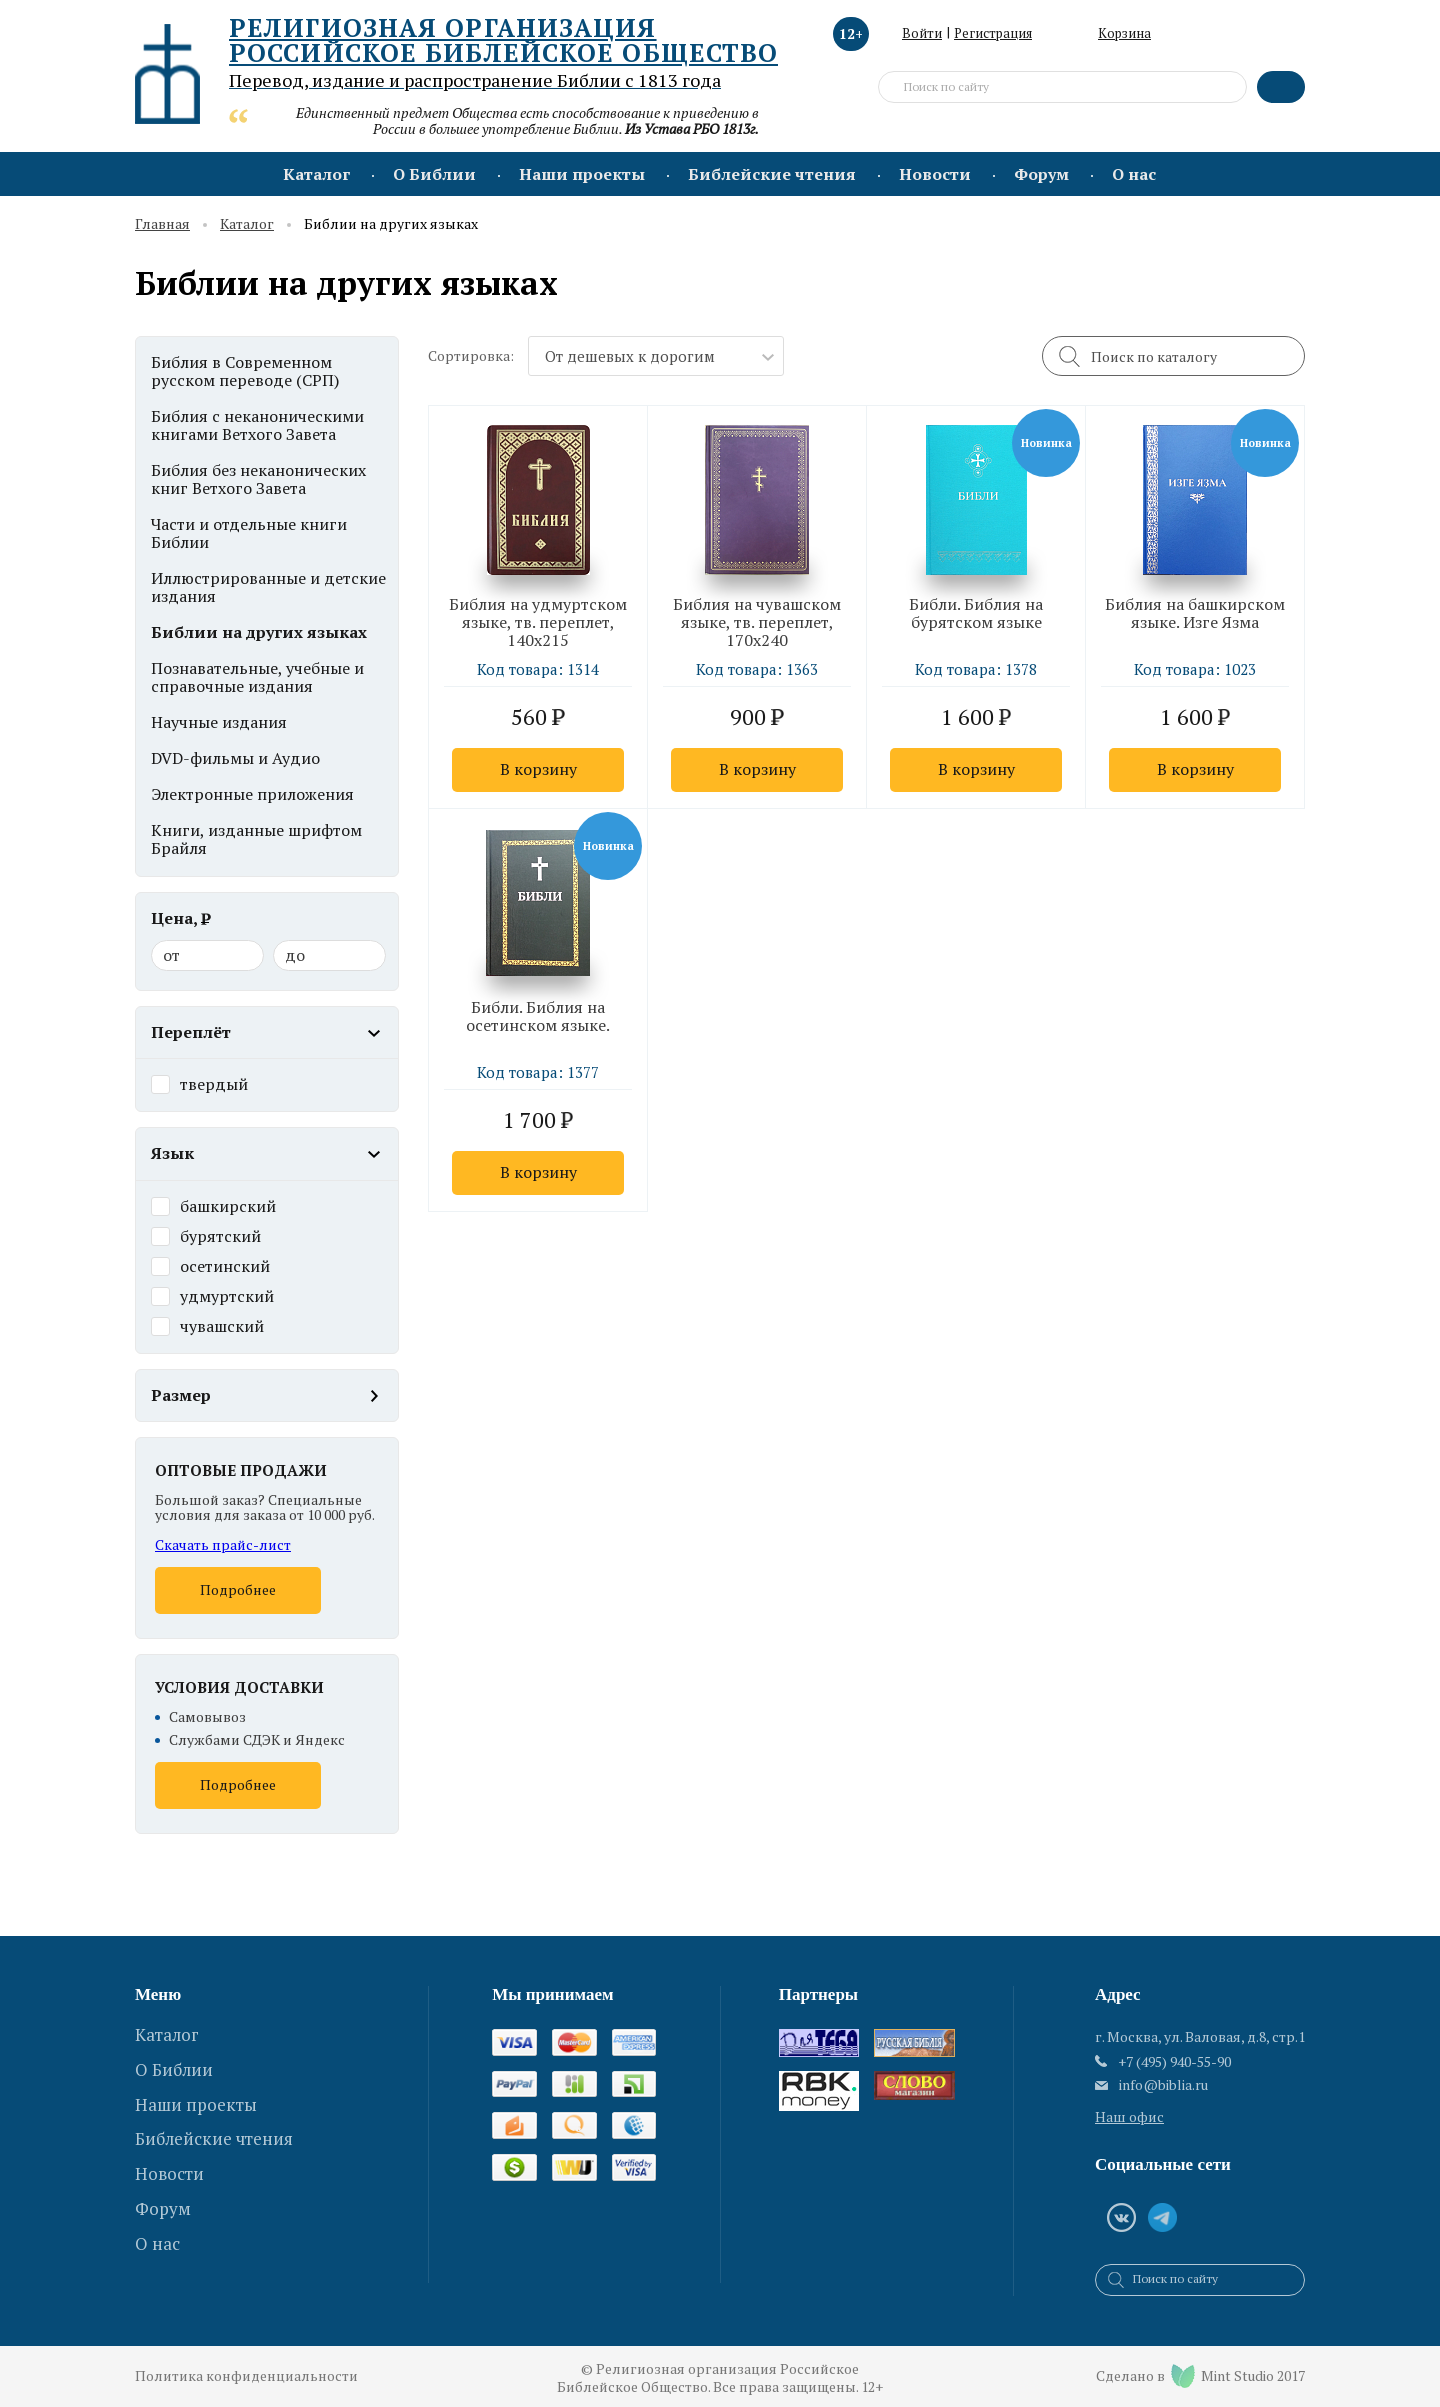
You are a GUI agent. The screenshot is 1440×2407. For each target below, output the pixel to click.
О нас (1134, 174)
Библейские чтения (772, 174)
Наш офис (1129, 2116)
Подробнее (238, 1589)
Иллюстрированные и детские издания (268, 587)
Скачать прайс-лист (223, 1544)
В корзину (538, 769)
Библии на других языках (259, 632)
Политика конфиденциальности (246, 2376)
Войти (922, 33)
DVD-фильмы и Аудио (235, 758)
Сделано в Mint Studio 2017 (1200, 2376)
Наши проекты (582, 174)
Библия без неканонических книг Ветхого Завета (258, 479)
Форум (1041, 174)
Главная (162, 224)
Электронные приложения (252, 794)
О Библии (434, 174)
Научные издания (219, 722)
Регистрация (993, 33)
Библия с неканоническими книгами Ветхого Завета (257, 425)
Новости (935, 174)
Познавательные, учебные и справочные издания (257, 677)
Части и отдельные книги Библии (249, 533)
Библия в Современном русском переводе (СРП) (245, 371)
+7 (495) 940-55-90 (1174, 2061)
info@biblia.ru (1163, 2085)
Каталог (316, 174)
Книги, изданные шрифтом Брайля (256, 839)
